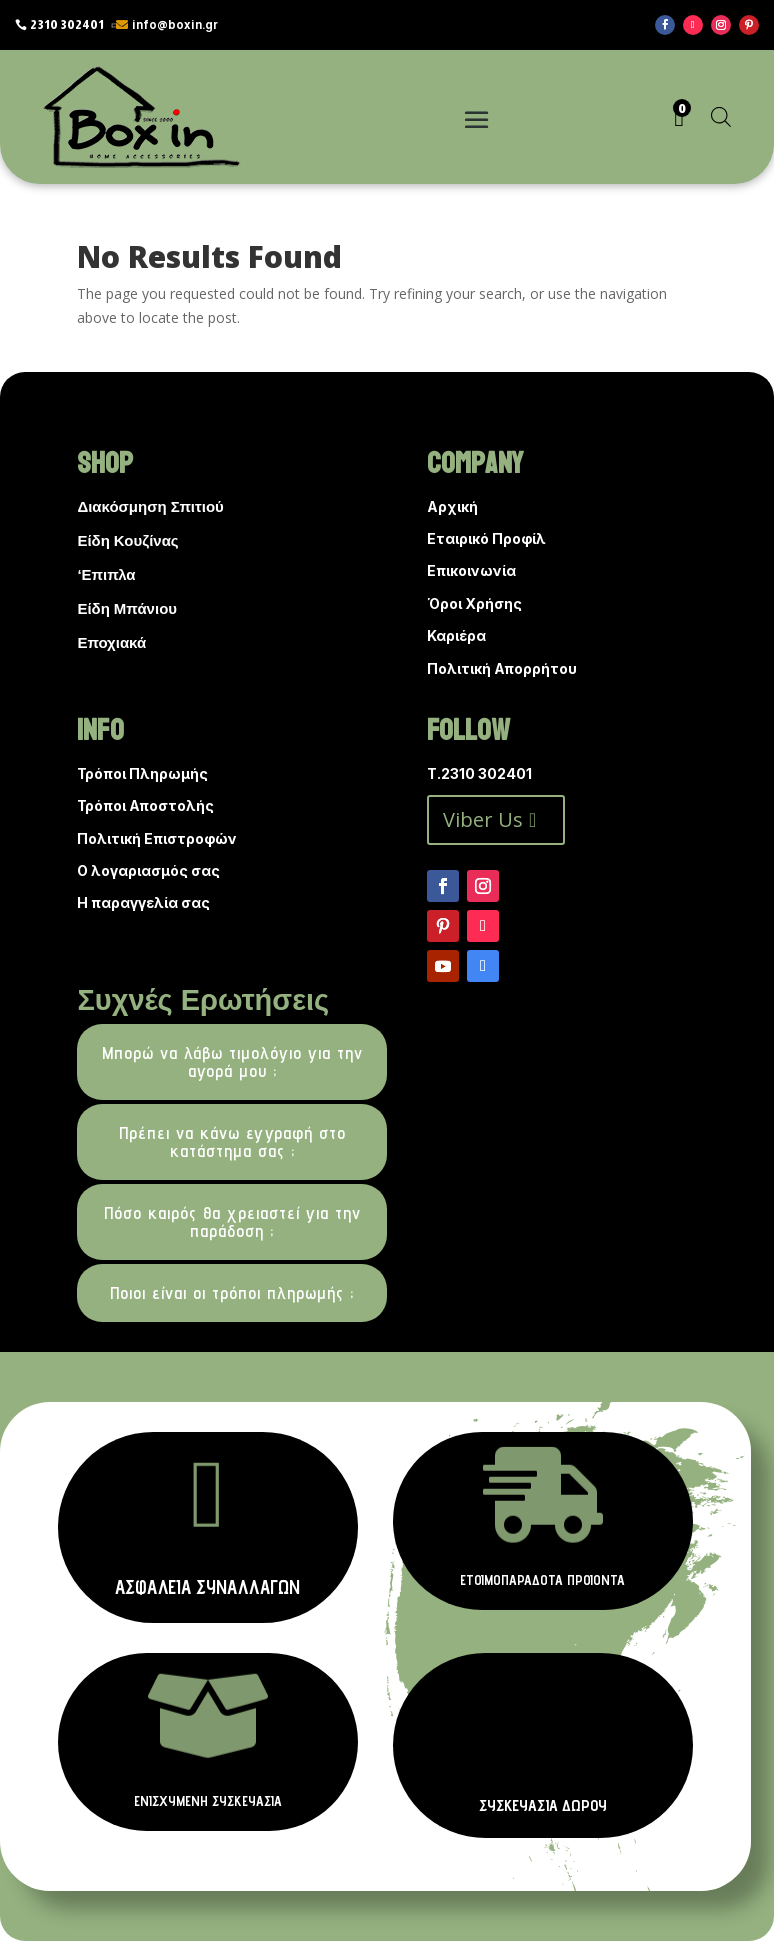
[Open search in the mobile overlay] (721, 116)
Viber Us (483, 819)
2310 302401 (67, 25)
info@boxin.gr (175, 25)
